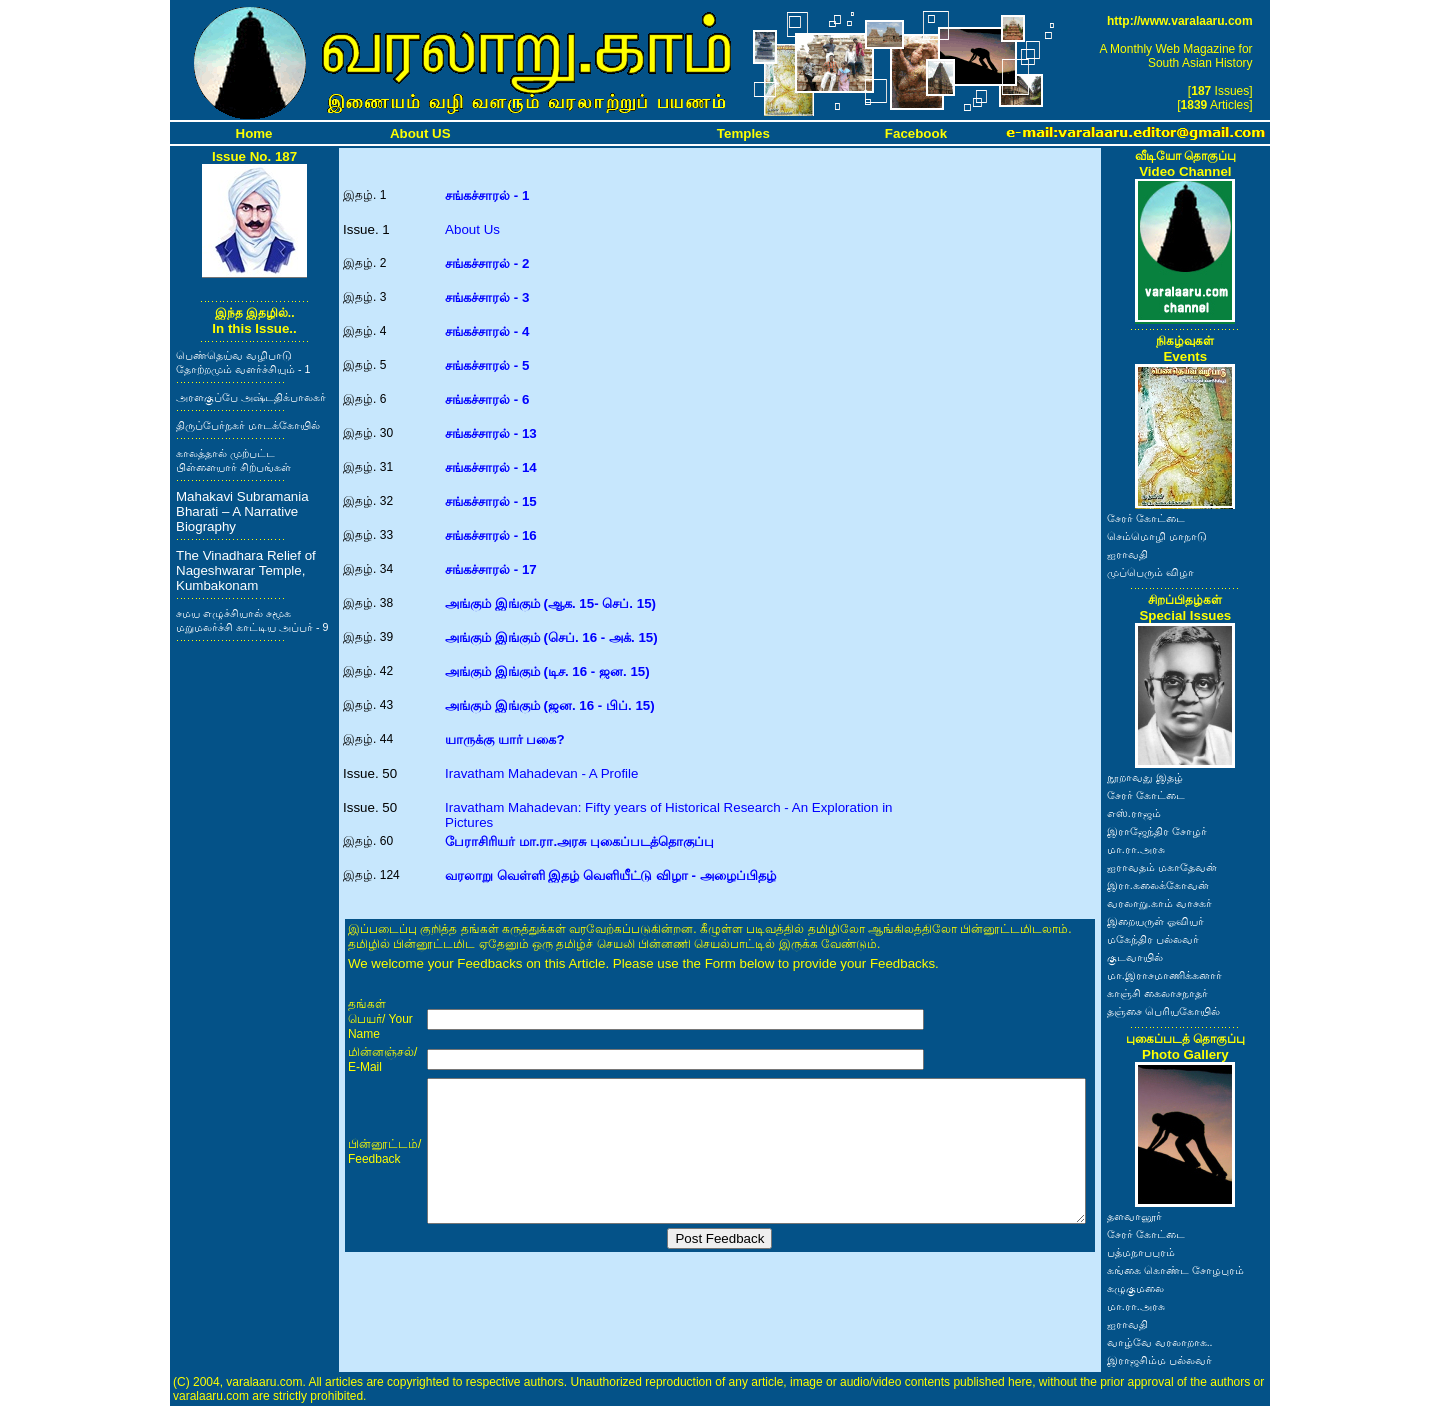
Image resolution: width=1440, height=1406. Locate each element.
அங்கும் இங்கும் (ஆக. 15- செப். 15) (550, 603)
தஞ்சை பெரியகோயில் (1163, 1011)
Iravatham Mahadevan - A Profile (541, 773)
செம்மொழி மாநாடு (1157, 536)
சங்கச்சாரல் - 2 (487, 263)
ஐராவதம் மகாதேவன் (1162, 867)
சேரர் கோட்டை (1146, 518)
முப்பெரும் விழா (1150, 572)
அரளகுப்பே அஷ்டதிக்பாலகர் (251, 397)
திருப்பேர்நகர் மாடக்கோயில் (248, 425)
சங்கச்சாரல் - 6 (487, 399)
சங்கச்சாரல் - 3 (487, 297)
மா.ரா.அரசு (1136, 849)
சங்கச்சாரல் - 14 (491, 467)
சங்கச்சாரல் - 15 (491, 501)
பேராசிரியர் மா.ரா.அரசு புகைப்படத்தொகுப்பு (579, 841)
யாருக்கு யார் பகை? (505, 739)
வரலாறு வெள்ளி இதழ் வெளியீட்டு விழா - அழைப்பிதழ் (610, 875)
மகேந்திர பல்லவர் (1153, 939)
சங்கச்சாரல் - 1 (487, 195)
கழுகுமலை (1135, 1288)
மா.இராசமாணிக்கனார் (1164, 975)
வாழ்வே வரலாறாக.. (1160, 1342)
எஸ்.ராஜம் (1134, 813)
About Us (472, 229)
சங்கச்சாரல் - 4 (487, 331)
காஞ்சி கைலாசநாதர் (1157, 993)
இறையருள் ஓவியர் (1155, 921)
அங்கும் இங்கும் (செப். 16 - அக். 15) (551, 637)
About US (420, 133)
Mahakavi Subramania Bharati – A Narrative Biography (242, 511)
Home (254, 133)
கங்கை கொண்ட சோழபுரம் (1175, 1270)
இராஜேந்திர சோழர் (1157, 831)
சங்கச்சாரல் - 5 (487, 365)
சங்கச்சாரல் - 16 (491, 535)
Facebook (916, 133)
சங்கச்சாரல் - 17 (491, 569)
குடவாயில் (1135, 957)
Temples (743, 133)
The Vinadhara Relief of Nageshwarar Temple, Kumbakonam (246, 570)
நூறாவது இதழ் (1145, 777)
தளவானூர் (1134, 1216)
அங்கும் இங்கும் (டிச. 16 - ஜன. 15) (547, 671)
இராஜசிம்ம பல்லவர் (1159, 1360)
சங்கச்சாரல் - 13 (491, 433)
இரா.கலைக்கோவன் (1158, 885)
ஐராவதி (1127, 554)
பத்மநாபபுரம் (1141, 1252)
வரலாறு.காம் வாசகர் (1159, 903)
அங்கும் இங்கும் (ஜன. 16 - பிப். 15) (550, 705)
